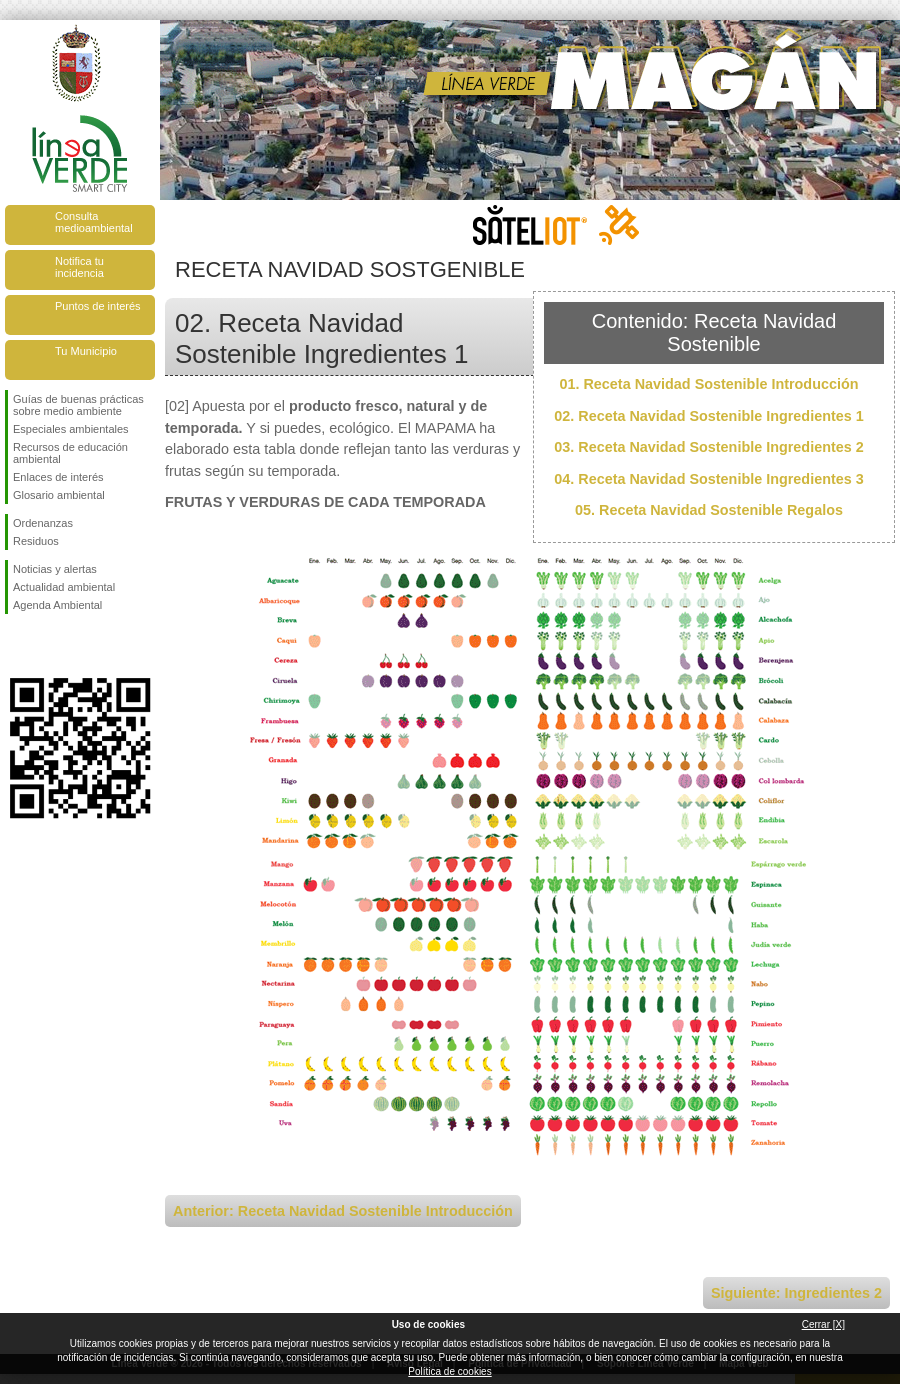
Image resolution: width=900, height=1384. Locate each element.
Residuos (36, 541)
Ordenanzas (43, 523)
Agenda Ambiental (57, 605)
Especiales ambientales (71, 429)
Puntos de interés (98, 306)
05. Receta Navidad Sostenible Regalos (709, 510)
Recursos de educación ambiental (70, 453)
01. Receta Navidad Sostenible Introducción (708, 384)
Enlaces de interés (58, 477)
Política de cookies (449, 1371)
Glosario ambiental (59, 495)
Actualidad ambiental (64, 587)
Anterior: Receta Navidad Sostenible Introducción (343, 1211)
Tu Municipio (86, 351)
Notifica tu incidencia (79, 267)
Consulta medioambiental (94, 222)
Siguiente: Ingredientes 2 (796, 1293)
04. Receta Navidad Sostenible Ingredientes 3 (709, 479)
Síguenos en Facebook (17, 646)
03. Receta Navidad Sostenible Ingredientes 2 (709, 447)
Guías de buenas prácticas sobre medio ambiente (78, 405)
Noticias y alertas (55, 569)
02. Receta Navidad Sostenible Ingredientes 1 (709, 416)
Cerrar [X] (823, 1324)
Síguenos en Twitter (50, 646)
